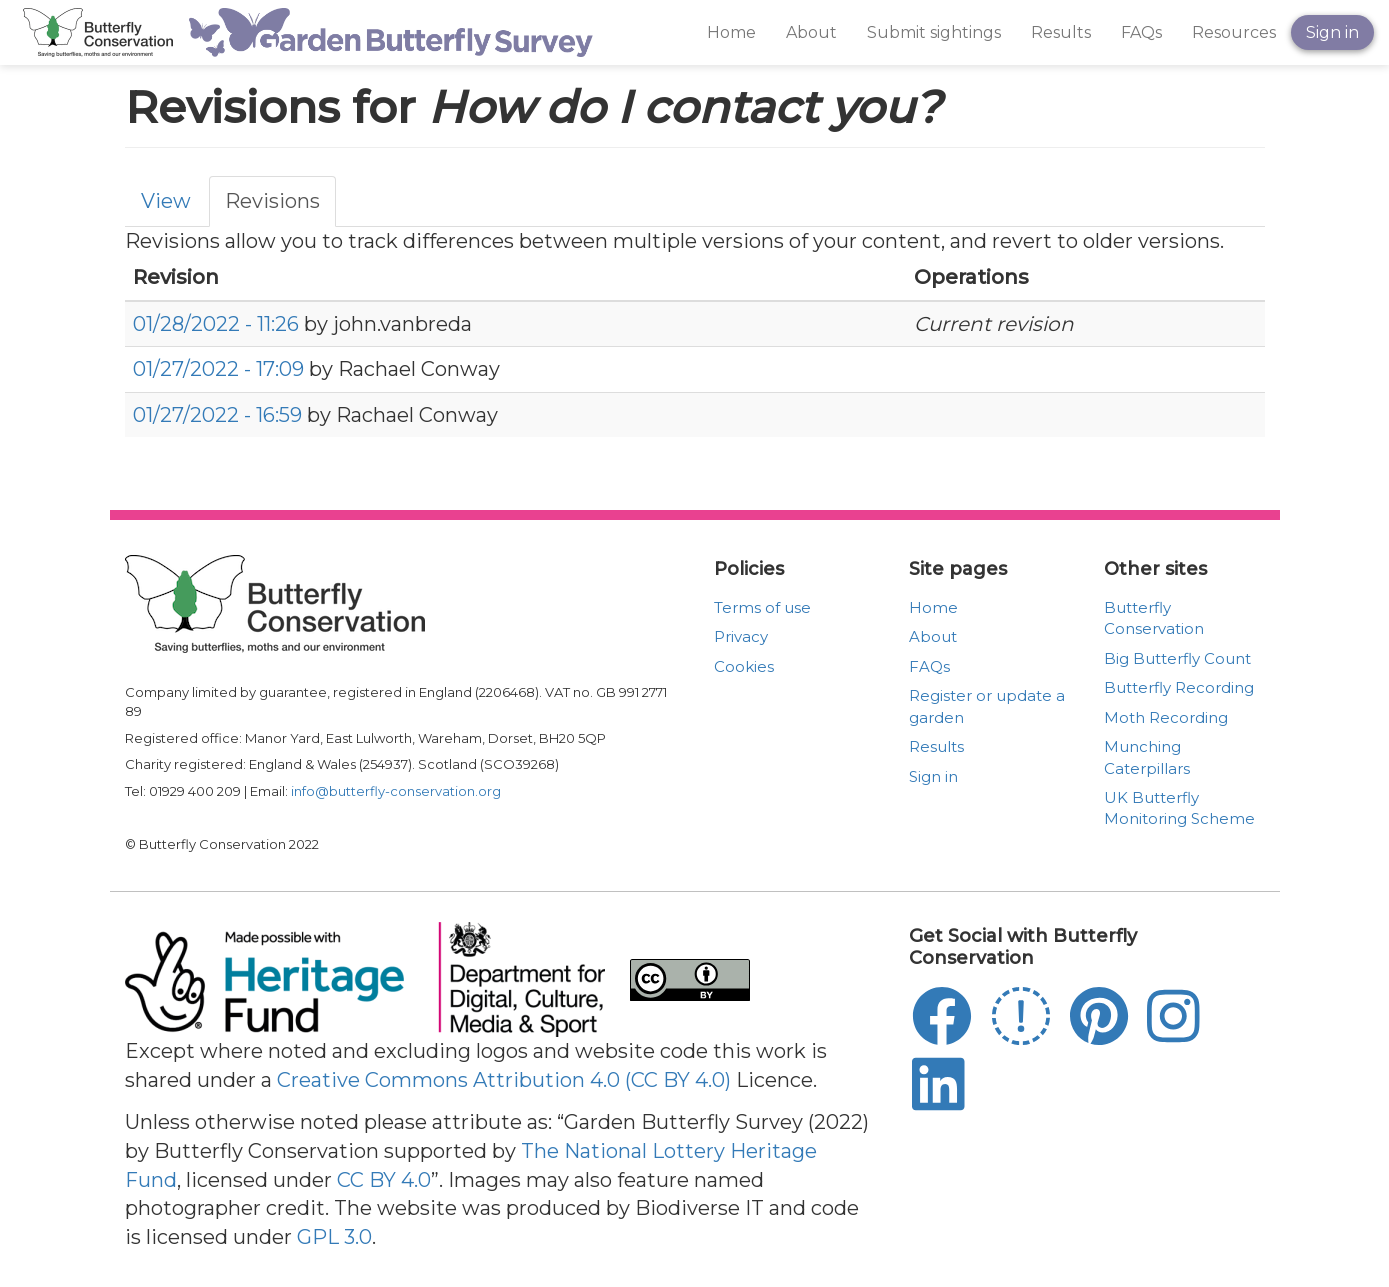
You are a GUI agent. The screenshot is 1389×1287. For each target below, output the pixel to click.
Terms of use (762, 607)
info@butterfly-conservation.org (396, 791)
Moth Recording (1166, 717)
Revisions (272, 201)
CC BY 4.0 (384, 1180)
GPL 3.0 (334, 1237)
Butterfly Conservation (1154, 618)
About (811, 32)
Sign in (1332, 32)
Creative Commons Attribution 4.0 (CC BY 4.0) (504, 1080)
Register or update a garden (987, 706)
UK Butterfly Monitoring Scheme (1179, 808)
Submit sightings (934, 32)
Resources (1234, 32)
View (166, 201)
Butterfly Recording (1179, 687)
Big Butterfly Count (1177, 658)
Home (731, 32)
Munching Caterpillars (1147, 757)
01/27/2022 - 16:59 (217, 415)
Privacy (741, 636)
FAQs (1141, 32)
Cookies (744, 666)
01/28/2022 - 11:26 (216, 324)
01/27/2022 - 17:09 (218, 369)
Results (1061, 32)
